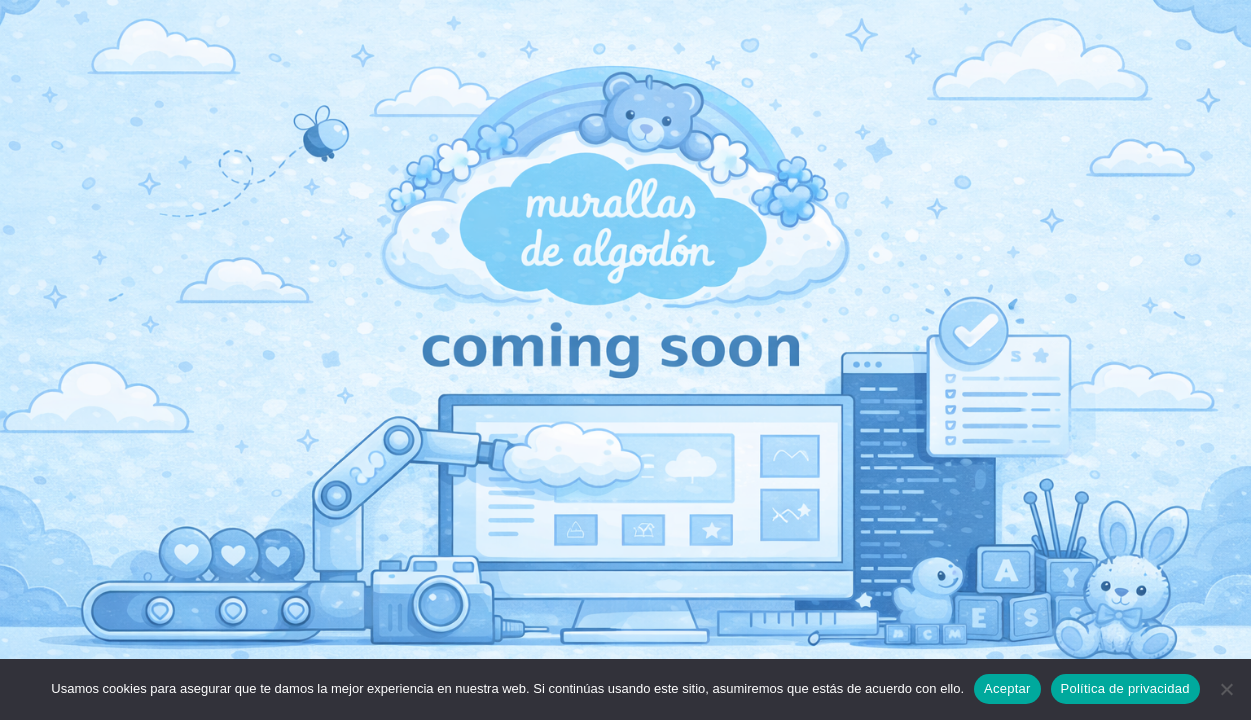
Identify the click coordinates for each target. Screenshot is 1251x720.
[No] (1226, 689)
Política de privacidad (1125, 688)
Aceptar (1007, 688)
